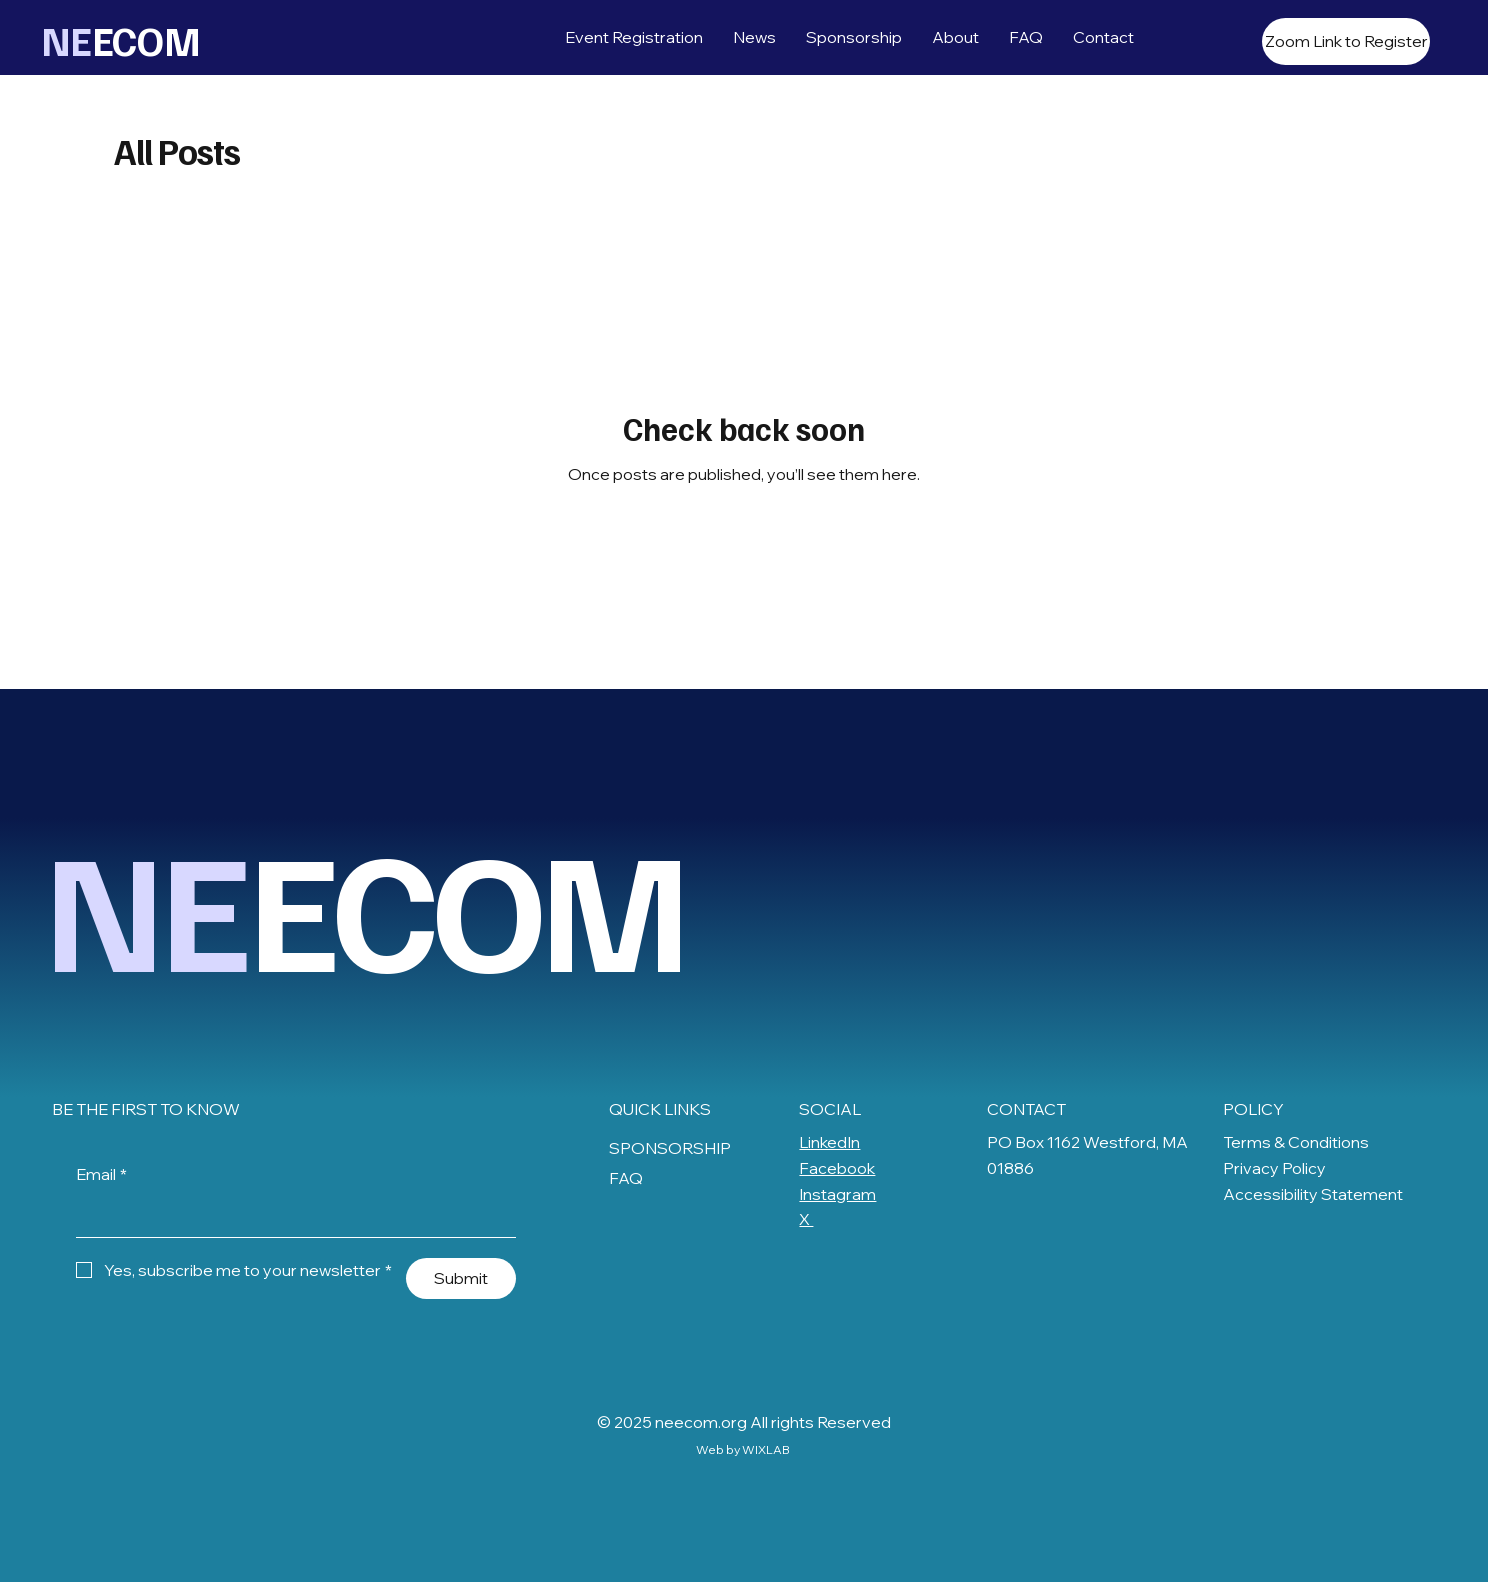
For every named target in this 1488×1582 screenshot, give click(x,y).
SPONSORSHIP (670, 1148)
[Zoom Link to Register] (1346, 41)
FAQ (626, 1178)
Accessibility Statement (1313, 1194)
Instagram (837, 1194)
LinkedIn (829, 1142)
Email (101, 1175)
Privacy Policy (1274, 1168)
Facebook (837, 1168)
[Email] (289, 1216)
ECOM (128, 40)
